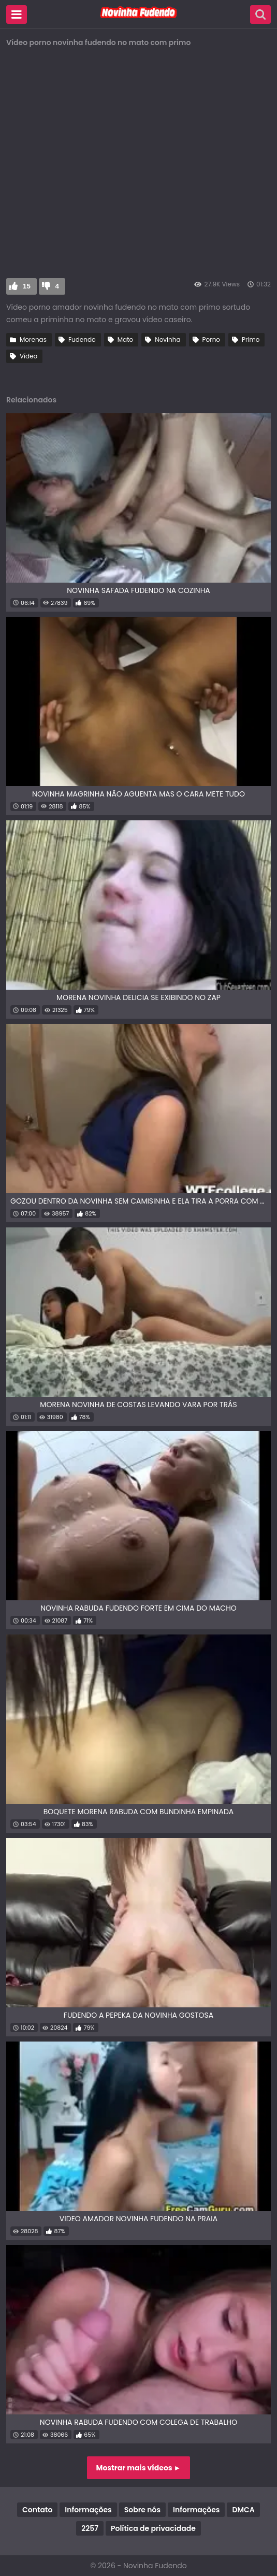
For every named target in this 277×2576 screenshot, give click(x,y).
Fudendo (82, 339)
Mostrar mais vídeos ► (138, 2468)
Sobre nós (142, 2510)
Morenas (33, 339)
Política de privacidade (153, 2528)
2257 (89, 2528)
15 (27, 286)
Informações (88, 2510)
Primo (250, 339)
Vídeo (28, 356)
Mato (126, 339)
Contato (37, 2510)
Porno (211, 339)
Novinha (167, 339)
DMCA (243, 2510)
